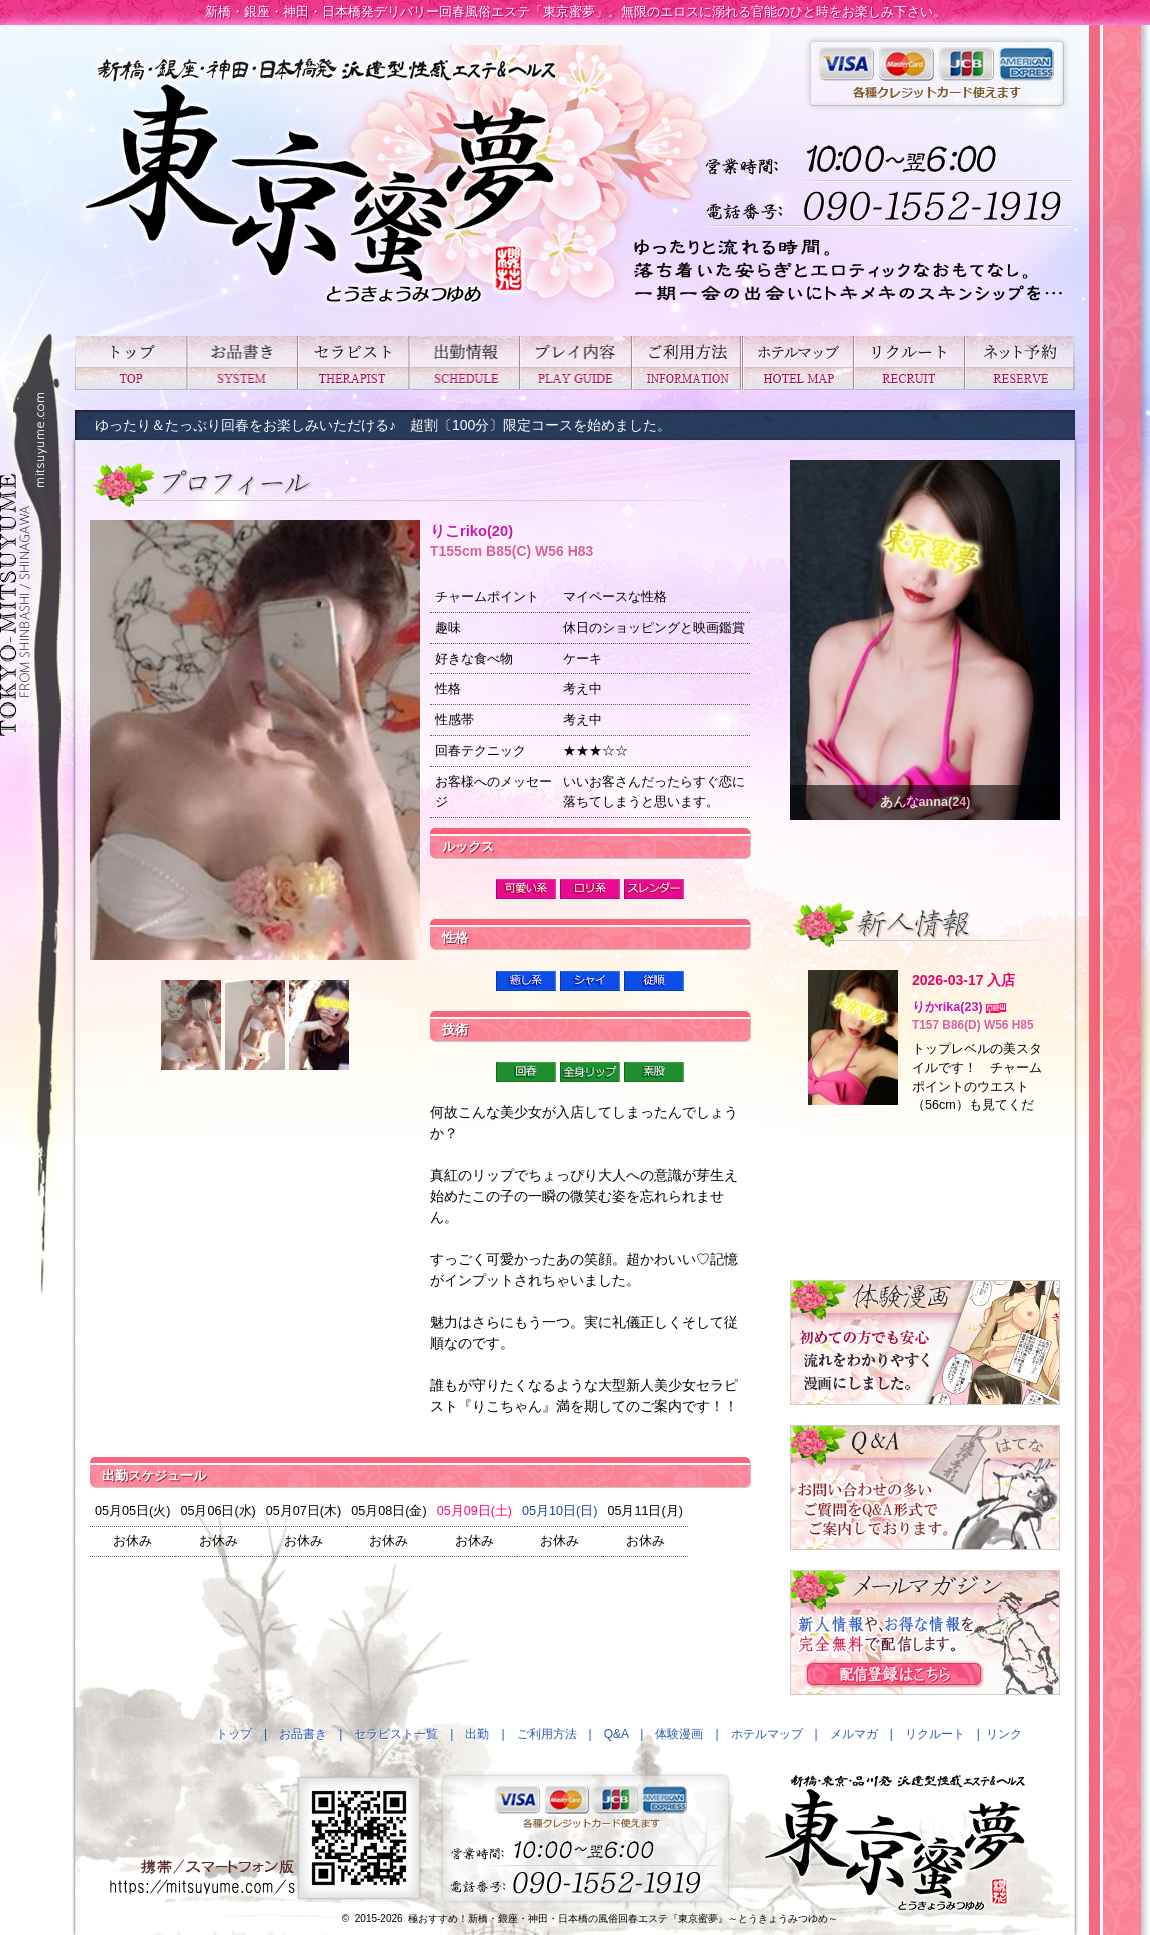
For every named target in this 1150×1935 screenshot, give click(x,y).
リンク (1004, 1734)
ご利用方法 (686, 362)
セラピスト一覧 (352, 362)
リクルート (908, 362)
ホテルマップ (797, 362)
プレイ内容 (574, 362)
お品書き (241, 362)
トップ (130, 362)
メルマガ (854, 1734)
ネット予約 (1019, 362)
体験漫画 (679, 1734)
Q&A (616, 1734)
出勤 (463, 362)
